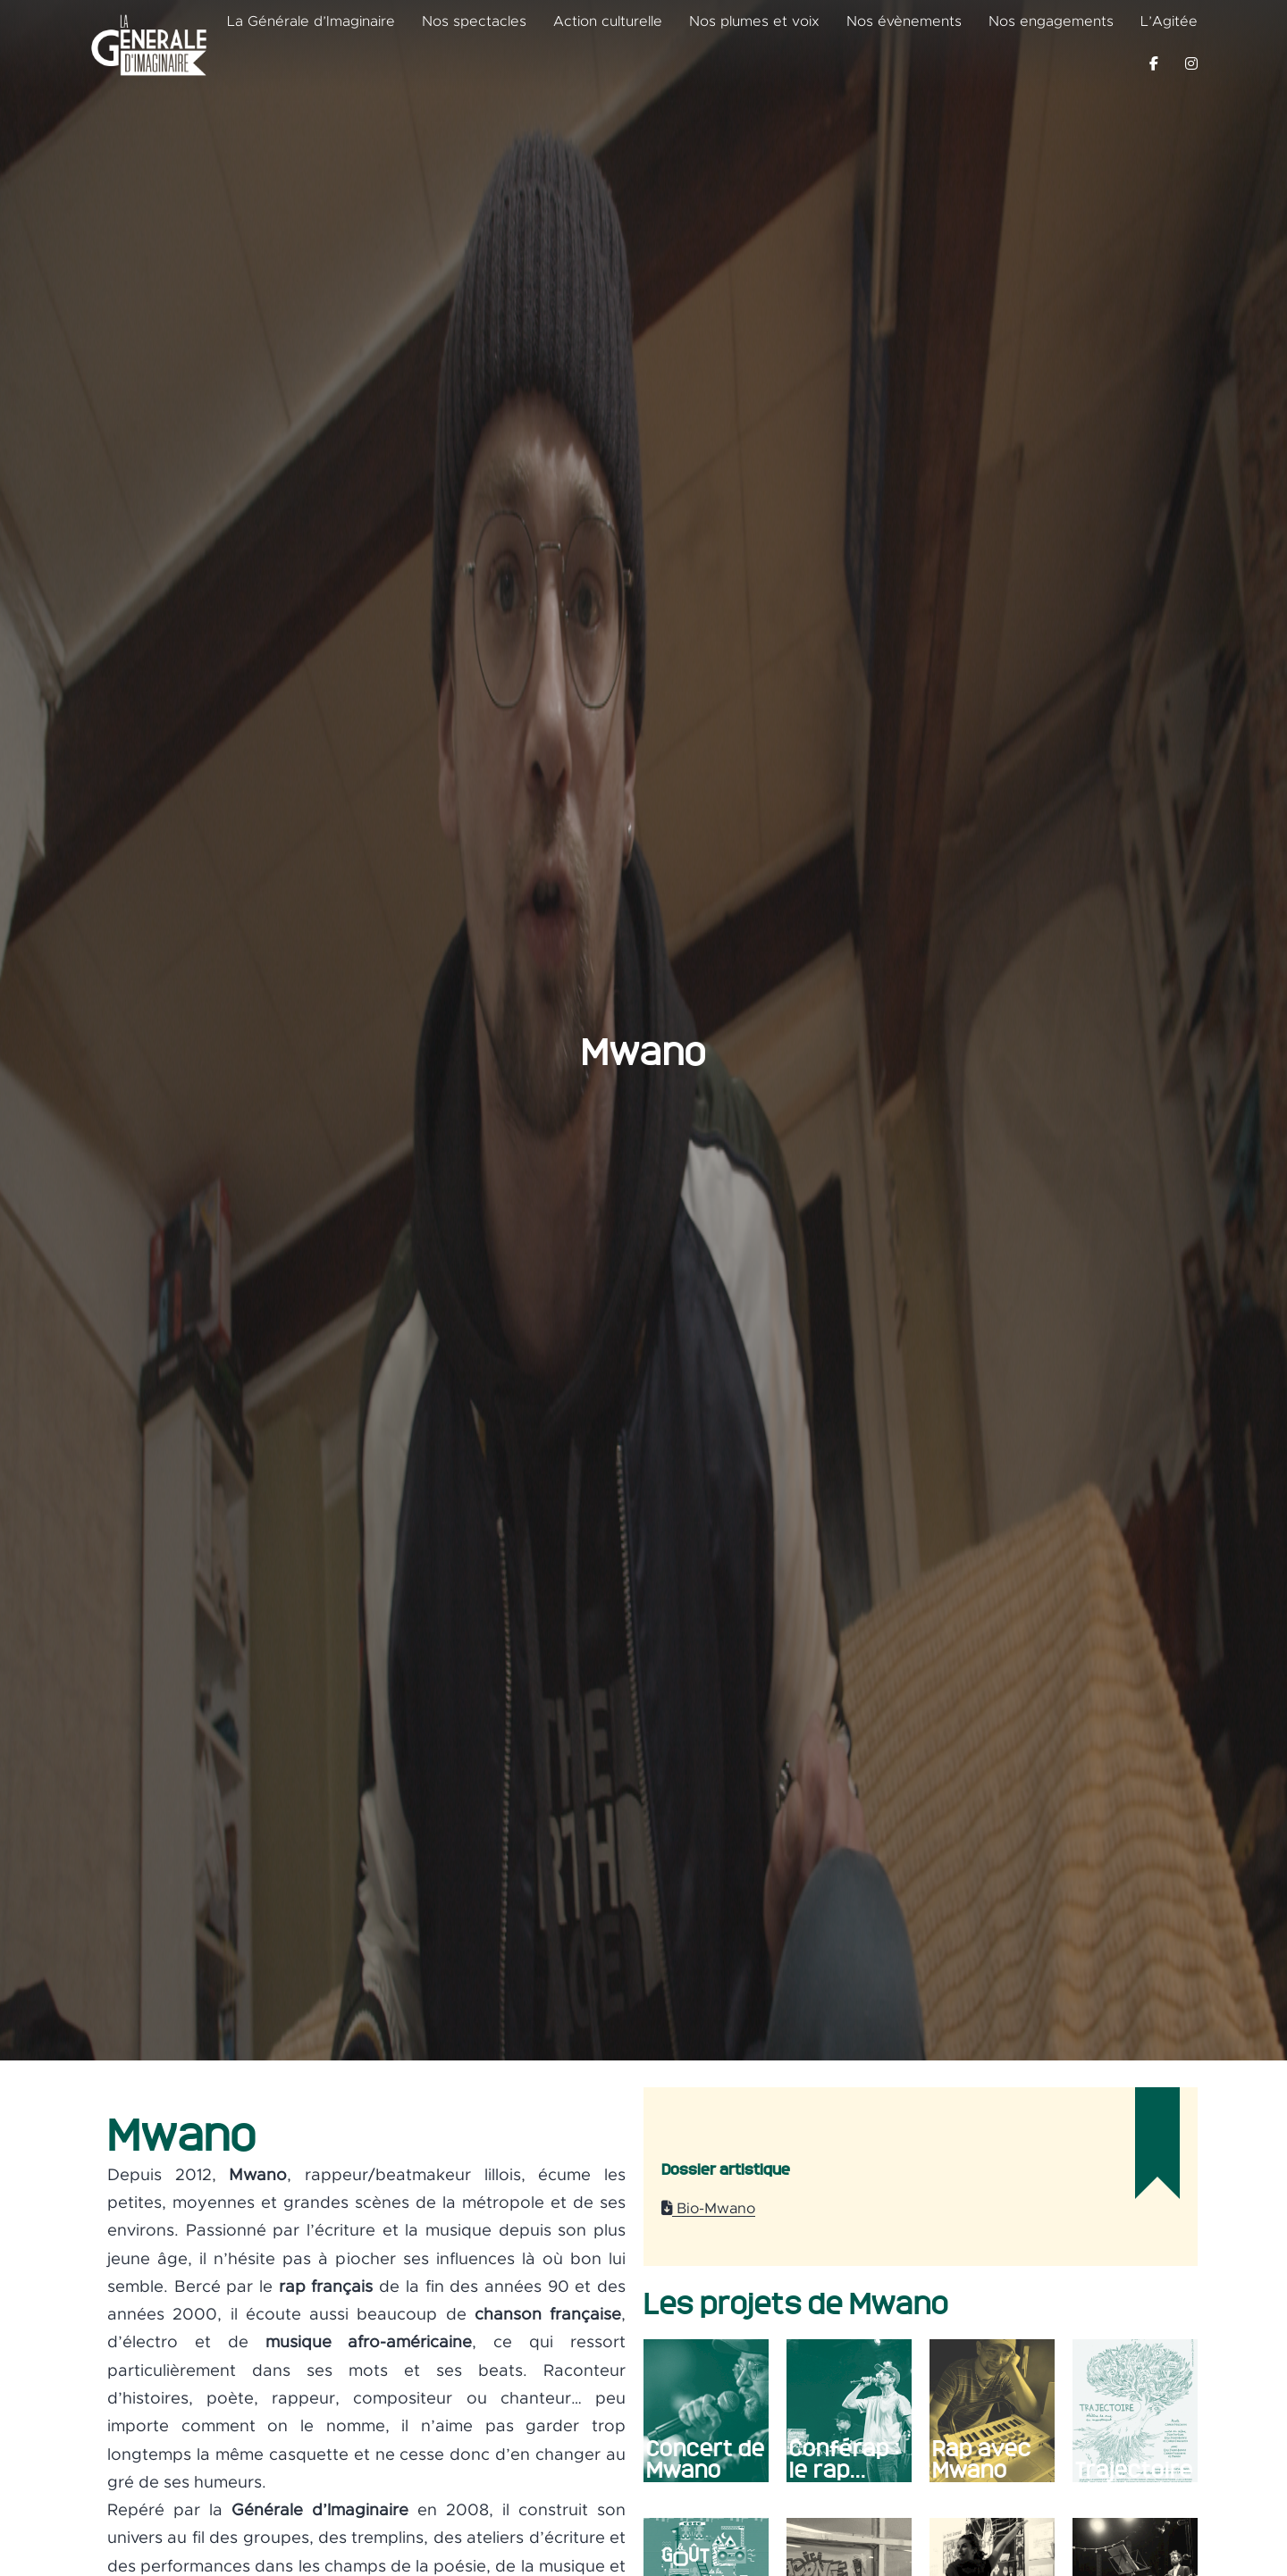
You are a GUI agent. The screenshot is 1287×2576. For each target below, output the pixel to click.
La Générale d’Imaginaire (311, 21)
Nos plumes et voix (754, 21)
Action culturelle (607, 21)
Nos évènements (904, 21)
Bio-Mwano (708, 2209)
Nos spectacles (474, 21)
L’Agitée (1169, 21)
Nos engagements (1051, 21)
